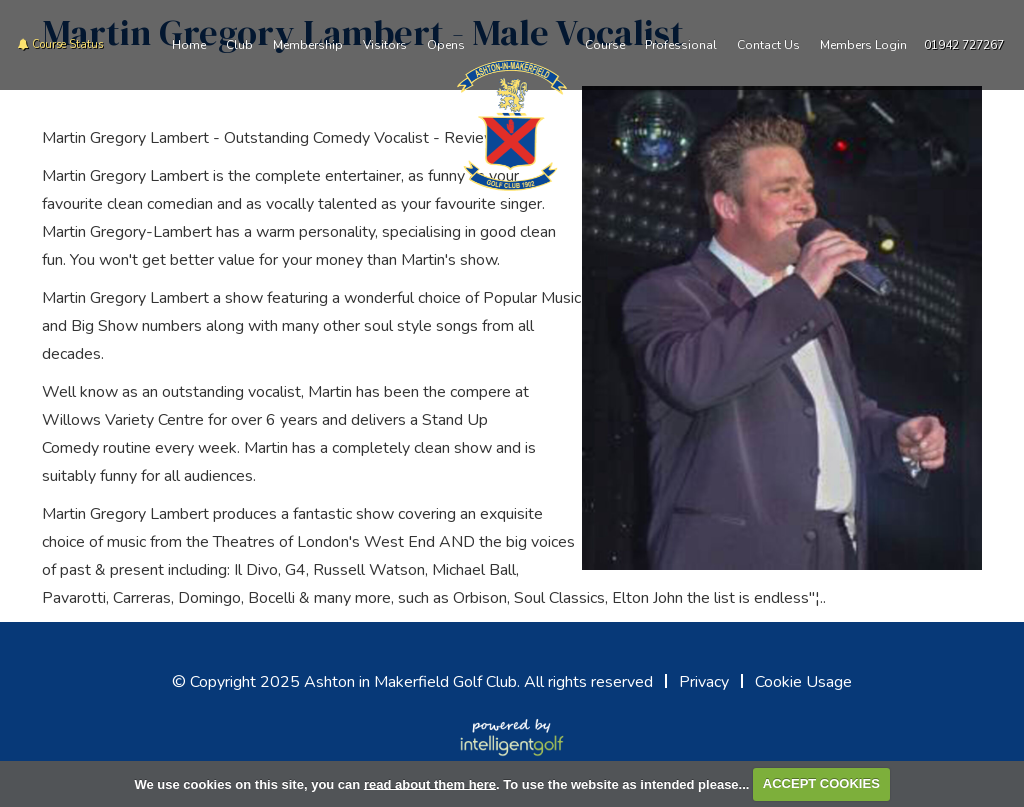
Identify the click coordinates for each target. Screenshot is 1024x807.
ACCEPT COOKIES (821, 783)
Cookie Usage (803, 682)
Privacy (704, 682)
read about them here (430, 783)
